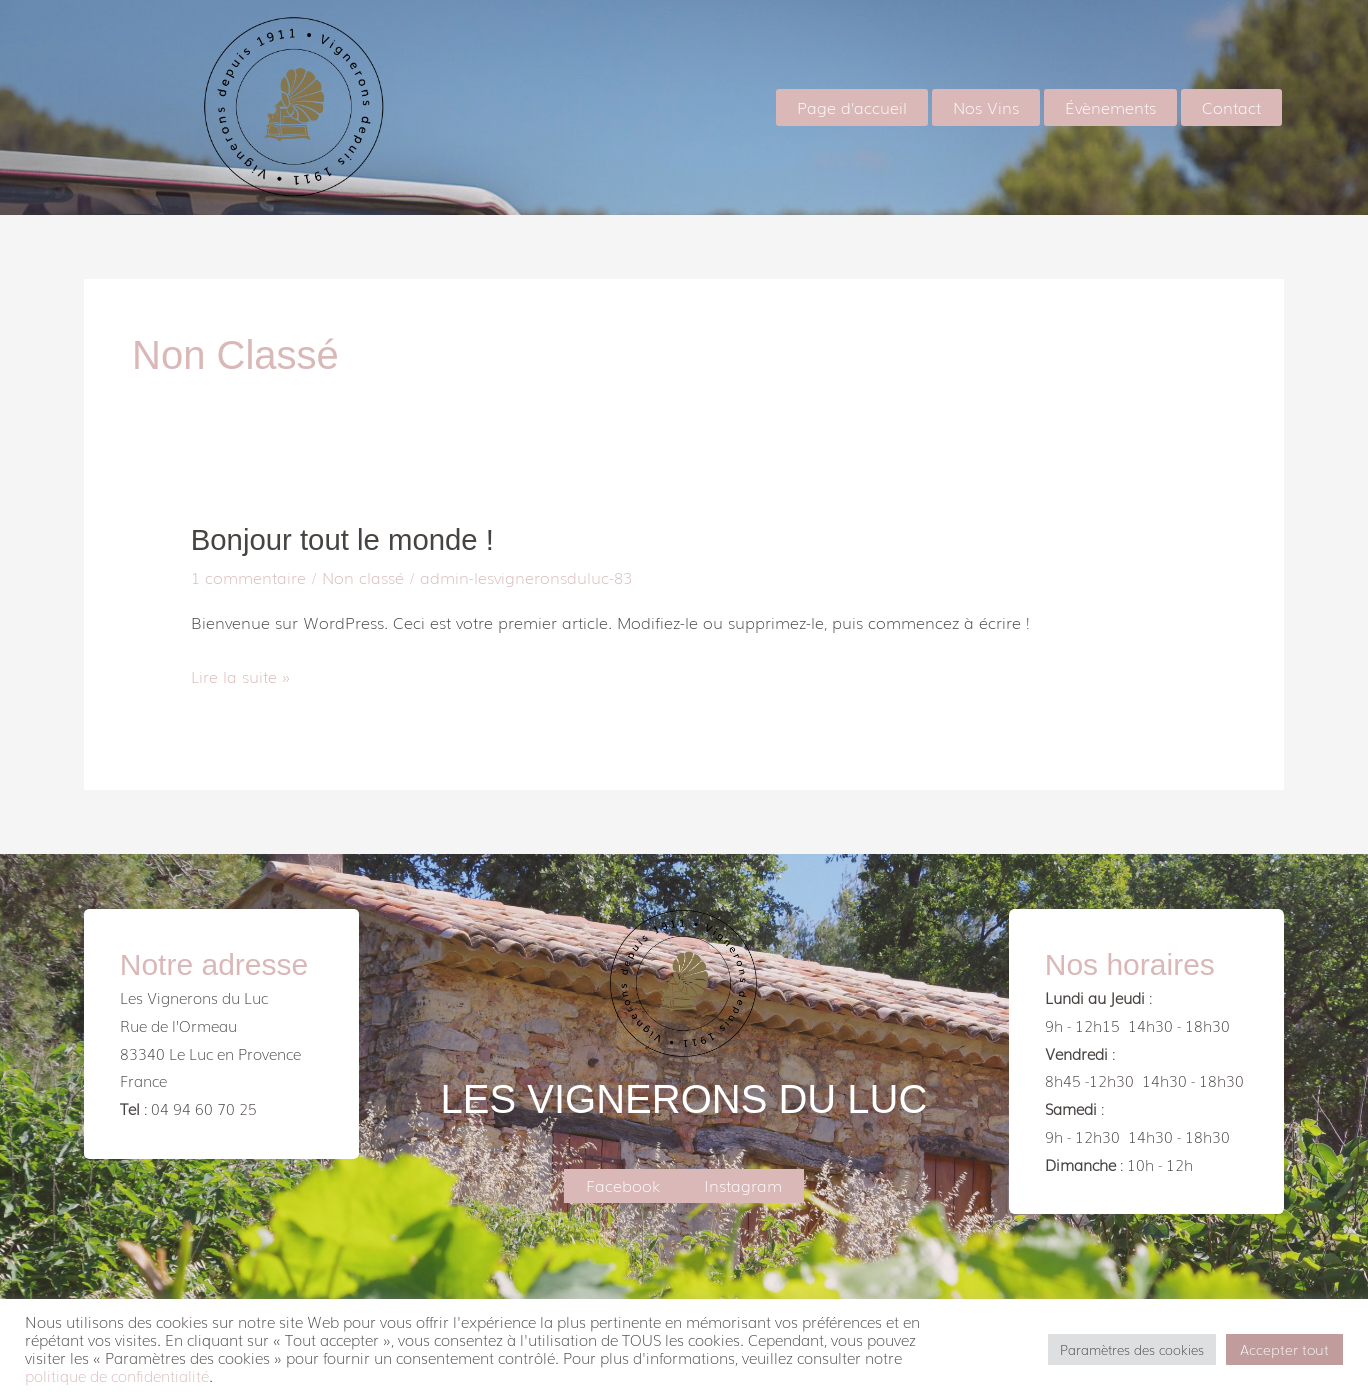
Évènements (1122, 107)
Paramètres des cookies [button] (1132, 1349)
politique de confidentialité (117, 1375)
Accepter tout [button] (1284, 1349)
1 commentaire (248, 576)
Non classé (363, 576)
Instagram (743, 1184)
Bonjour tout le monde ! (346, 539)
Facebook (623, 1184)
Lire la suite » (240, 675)
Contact (1235, 107)
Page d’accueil (880, 107)
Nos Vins (1006, 107)
